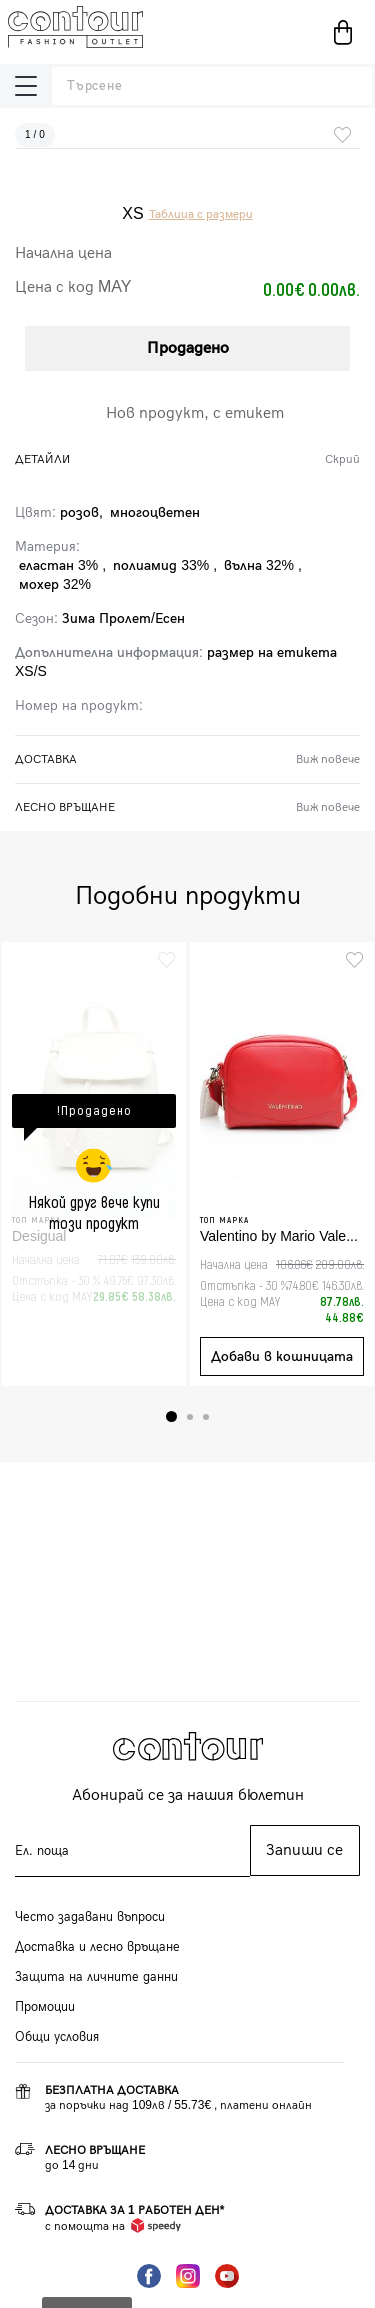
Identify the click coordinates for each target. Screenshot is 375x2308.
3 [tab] (206, 1417)
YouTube (227, 2276)
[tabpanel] (94, 1164)
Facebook (149, 2276)
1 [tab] (171, 1416)
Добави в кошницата (282, 1356)
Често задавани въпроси (90, 1917)
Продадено (188, 348)
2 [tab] (190, 1417)
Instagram (188, 2276)
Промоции (45, 2007)
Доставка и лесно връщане (97, 1947)
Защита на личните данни (96, 1977)
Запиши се (304, 1850)
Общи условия (57, 2037)
